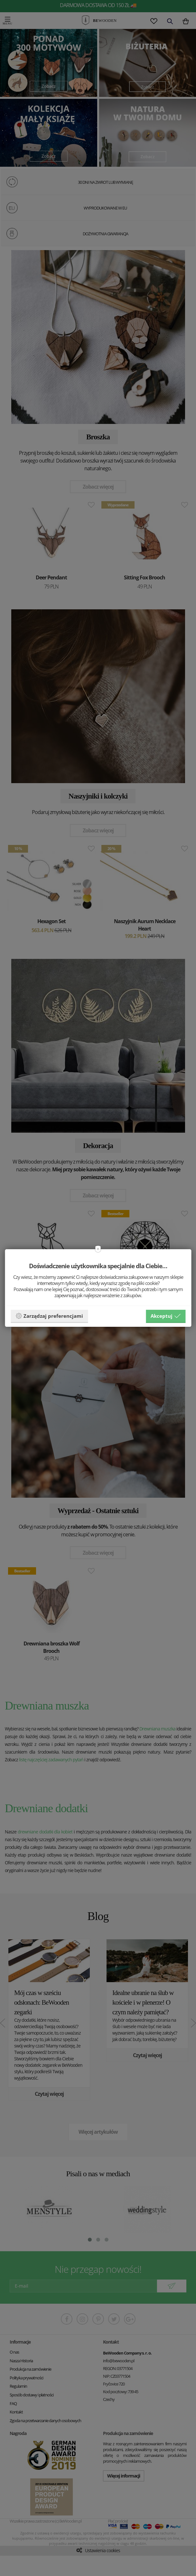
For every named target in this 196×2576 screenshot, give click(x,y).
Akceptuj (166, 1316)
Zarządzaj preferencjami (49, 1316)
